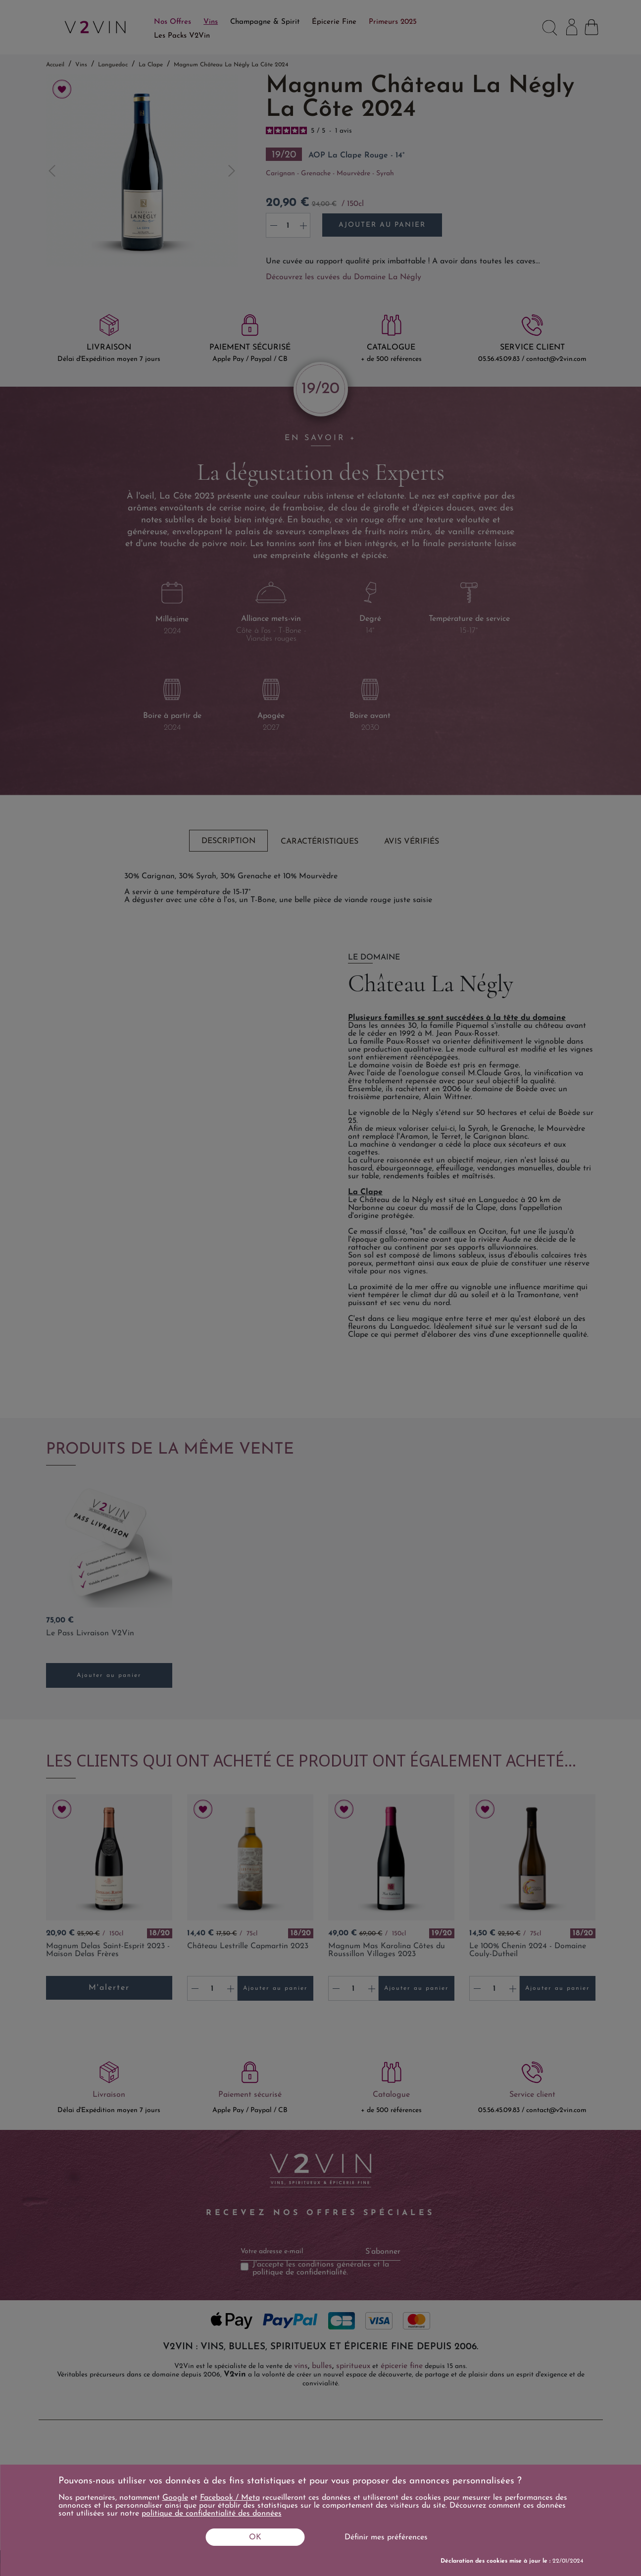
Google (175, 2498)
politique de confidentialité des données (212, 2514)
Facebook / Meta (230, 2498)
